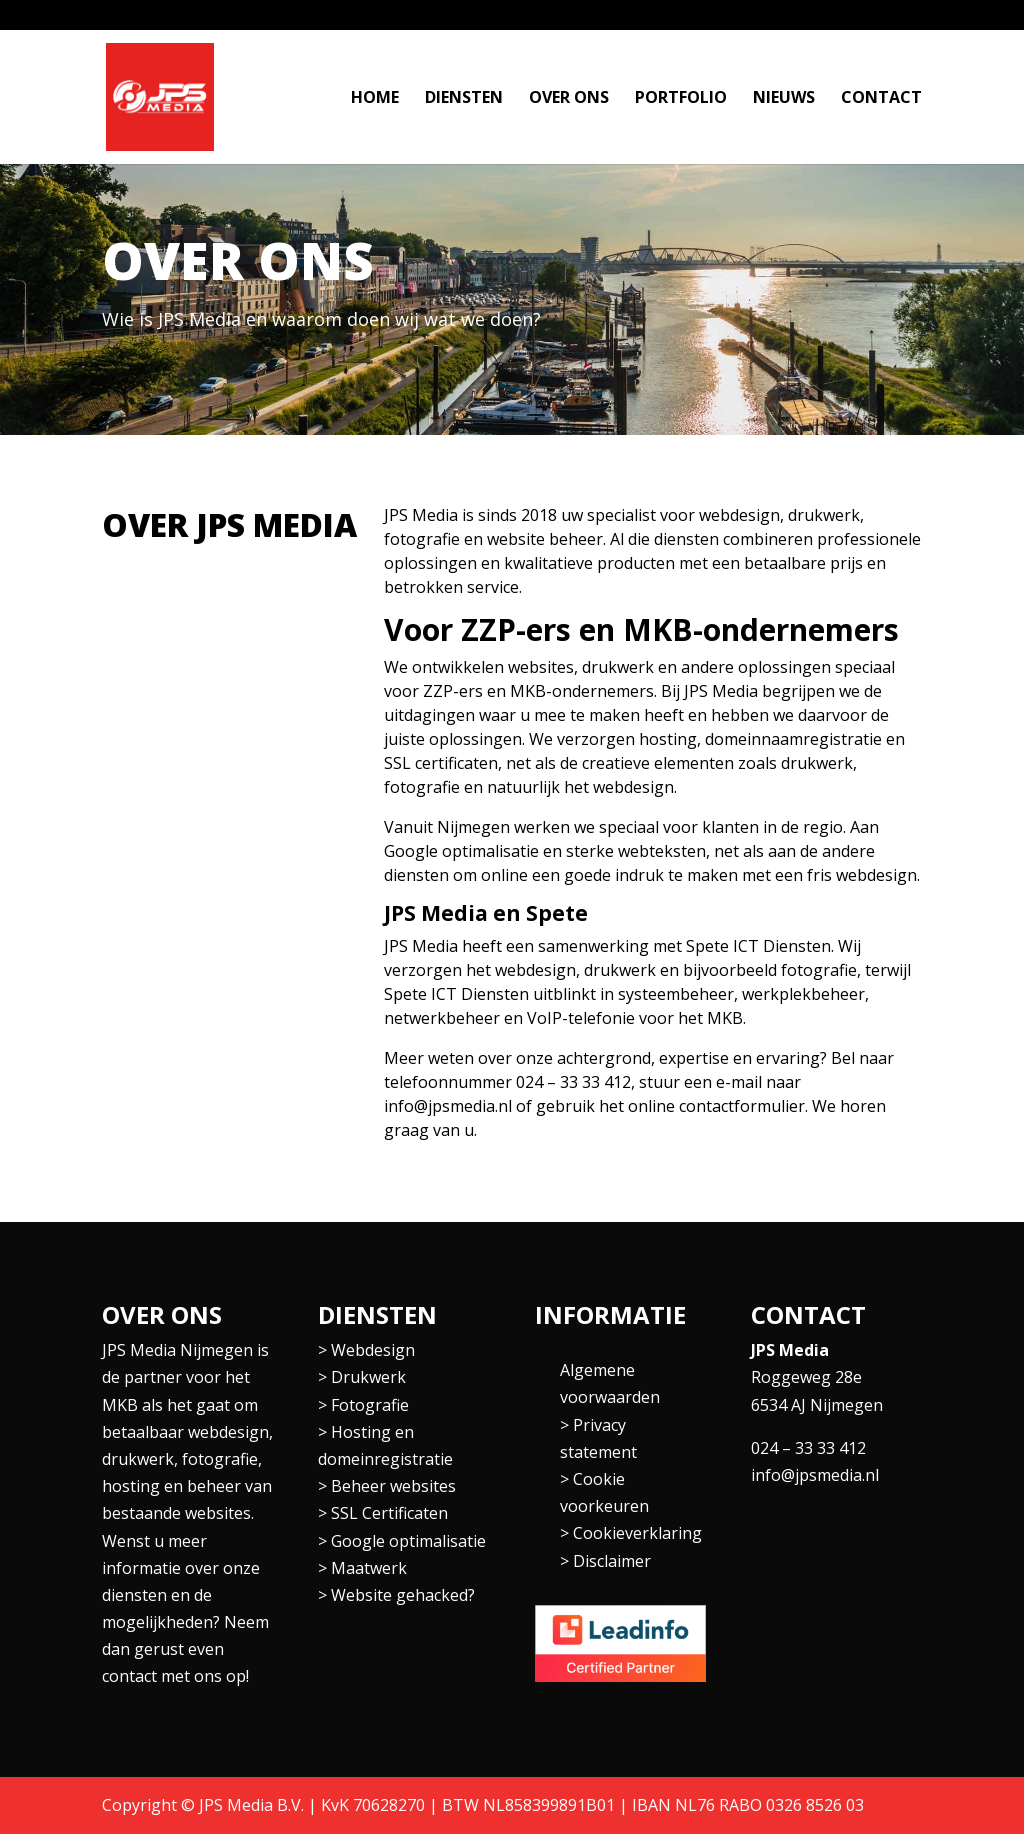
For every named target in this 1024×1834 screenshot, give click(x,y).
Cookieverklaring (637, 1533)
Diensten (464, 99)
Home (375, 99)
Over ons (569, 99)
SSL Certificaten (389, 1513)
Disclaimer (612, 1561)
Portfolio (681, 99)
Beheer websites (393, 1486)
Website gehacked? (403, 1595)
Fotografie (370, 1405)
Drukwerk (368, 1377)
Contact (881, 99)
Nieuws (784, 99)
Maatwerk (369, 1568)
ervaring (788, 1058)
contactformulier (742, 1106)
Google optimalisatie (408, 1541)
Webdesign (373, 1350)
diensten (416, 875)
